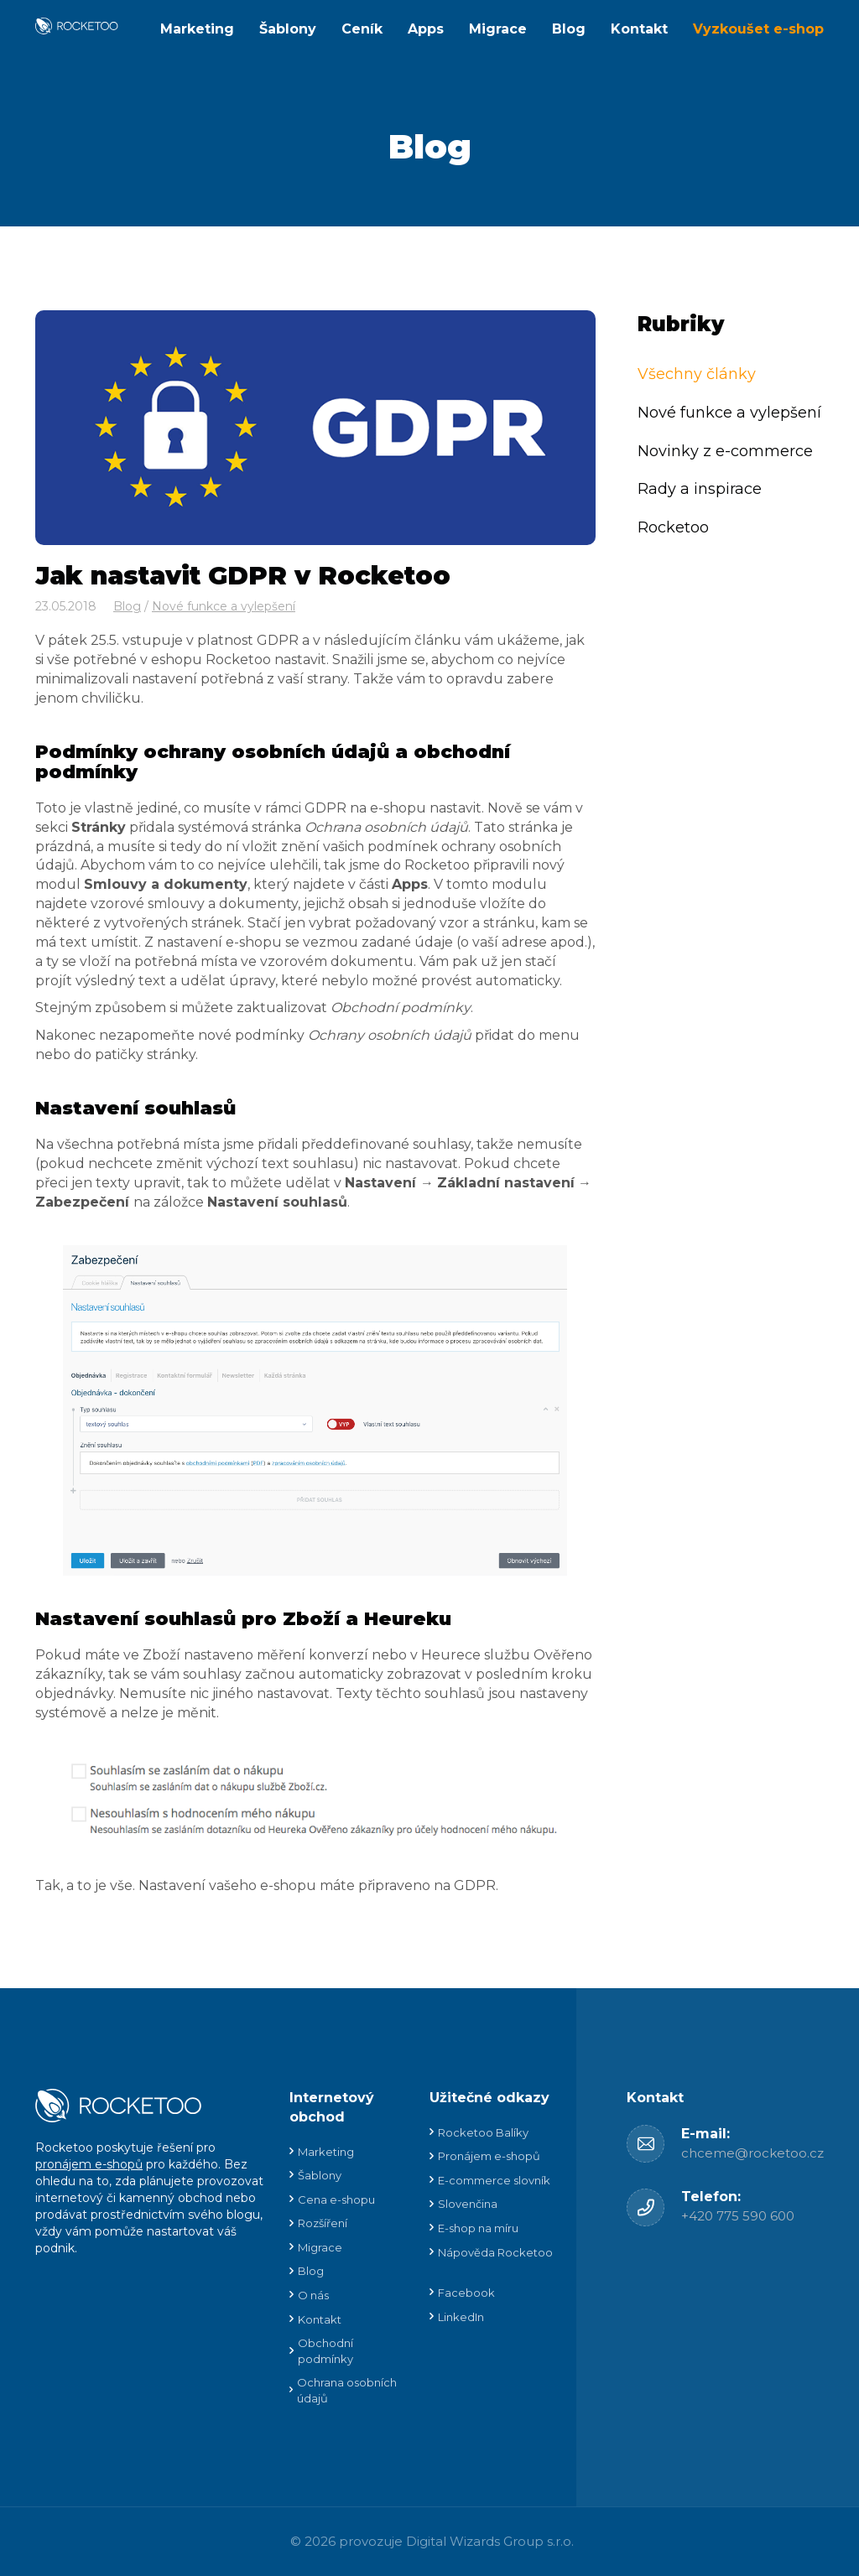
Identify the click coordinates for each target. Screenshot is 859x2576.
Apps (426, 29)
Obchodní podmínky (325, 2351)
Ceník (362, 29)
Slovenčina (467, 2203)
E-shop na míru (478, 2228)
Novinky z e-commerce (725, 451)
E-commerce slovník (494, 2180)
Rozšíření (322, 2223)
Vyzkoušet (758, 29)
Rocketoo (673, 527)
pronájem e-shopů (89, 2164)
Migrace (498, 29)
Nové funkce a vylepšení (223, 606)
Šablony (287, 29)
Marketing (197, 29)
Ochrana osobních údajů (347, 2390)
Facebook (466, 2292)
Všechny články (697, 374)
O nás (313, 2295)
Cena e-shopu (336, 2199)
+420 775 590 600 (737, 2216)
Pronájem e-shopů (489, 2156)
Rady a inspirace (700, 489)
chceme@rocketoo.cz (752, 2153)
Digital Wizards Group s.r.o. (490, 2541)
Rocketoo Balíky (483, 2132)
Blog (569, 29)
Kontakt (639, 29)
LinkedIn (461, 2317)
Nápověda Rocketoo (495, 2252)
